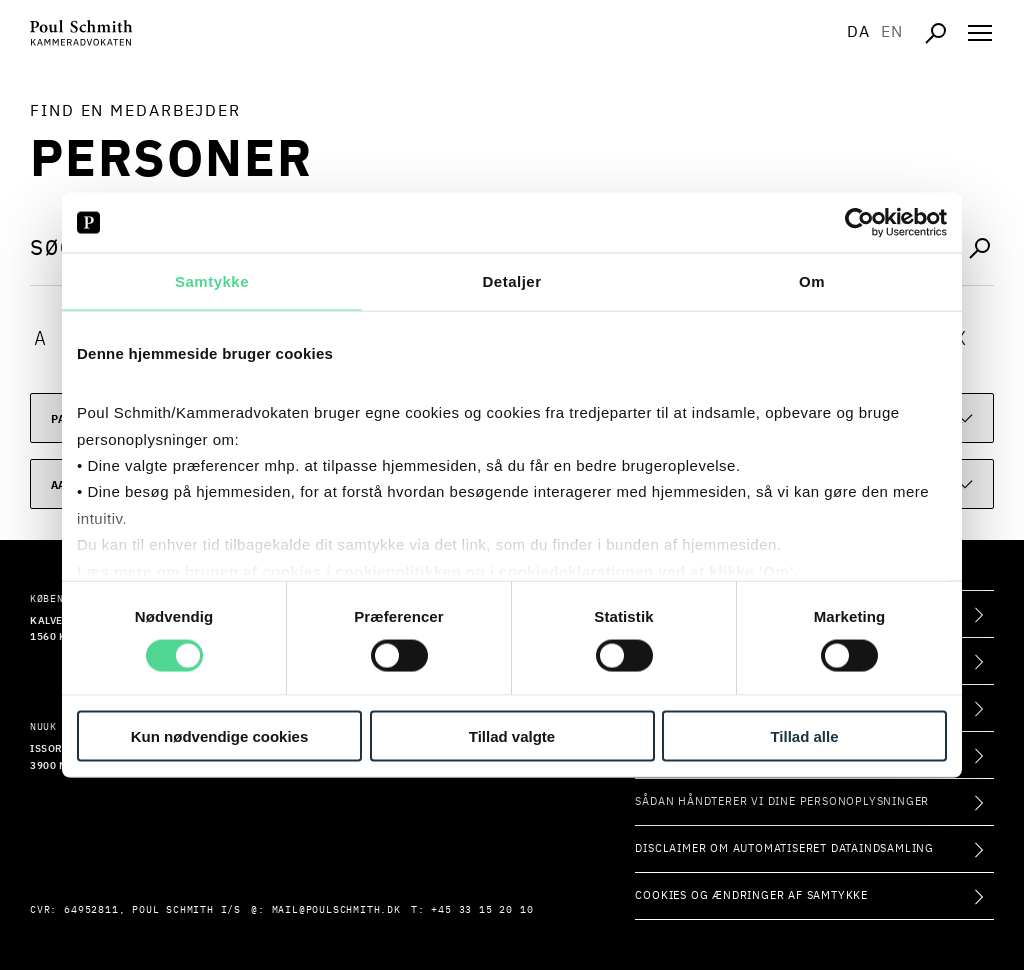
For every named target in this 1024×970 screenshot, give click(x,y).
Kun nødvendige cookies (220, 735)
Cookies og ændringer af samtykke (751, 895)
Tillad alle (804, 735)
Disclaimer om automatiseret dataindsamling (784, 848)
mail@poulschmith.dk (336, 910)
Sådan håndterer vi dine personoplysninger (782, 801)
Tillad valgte (512, 735)
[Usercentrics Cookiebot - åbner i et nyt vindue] (859, 223)
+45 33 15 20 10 (482, 910)
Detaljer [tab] (511, 281)
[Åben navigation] (980, 33)
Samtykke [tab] (212, 281)
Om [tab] (812, 281)
